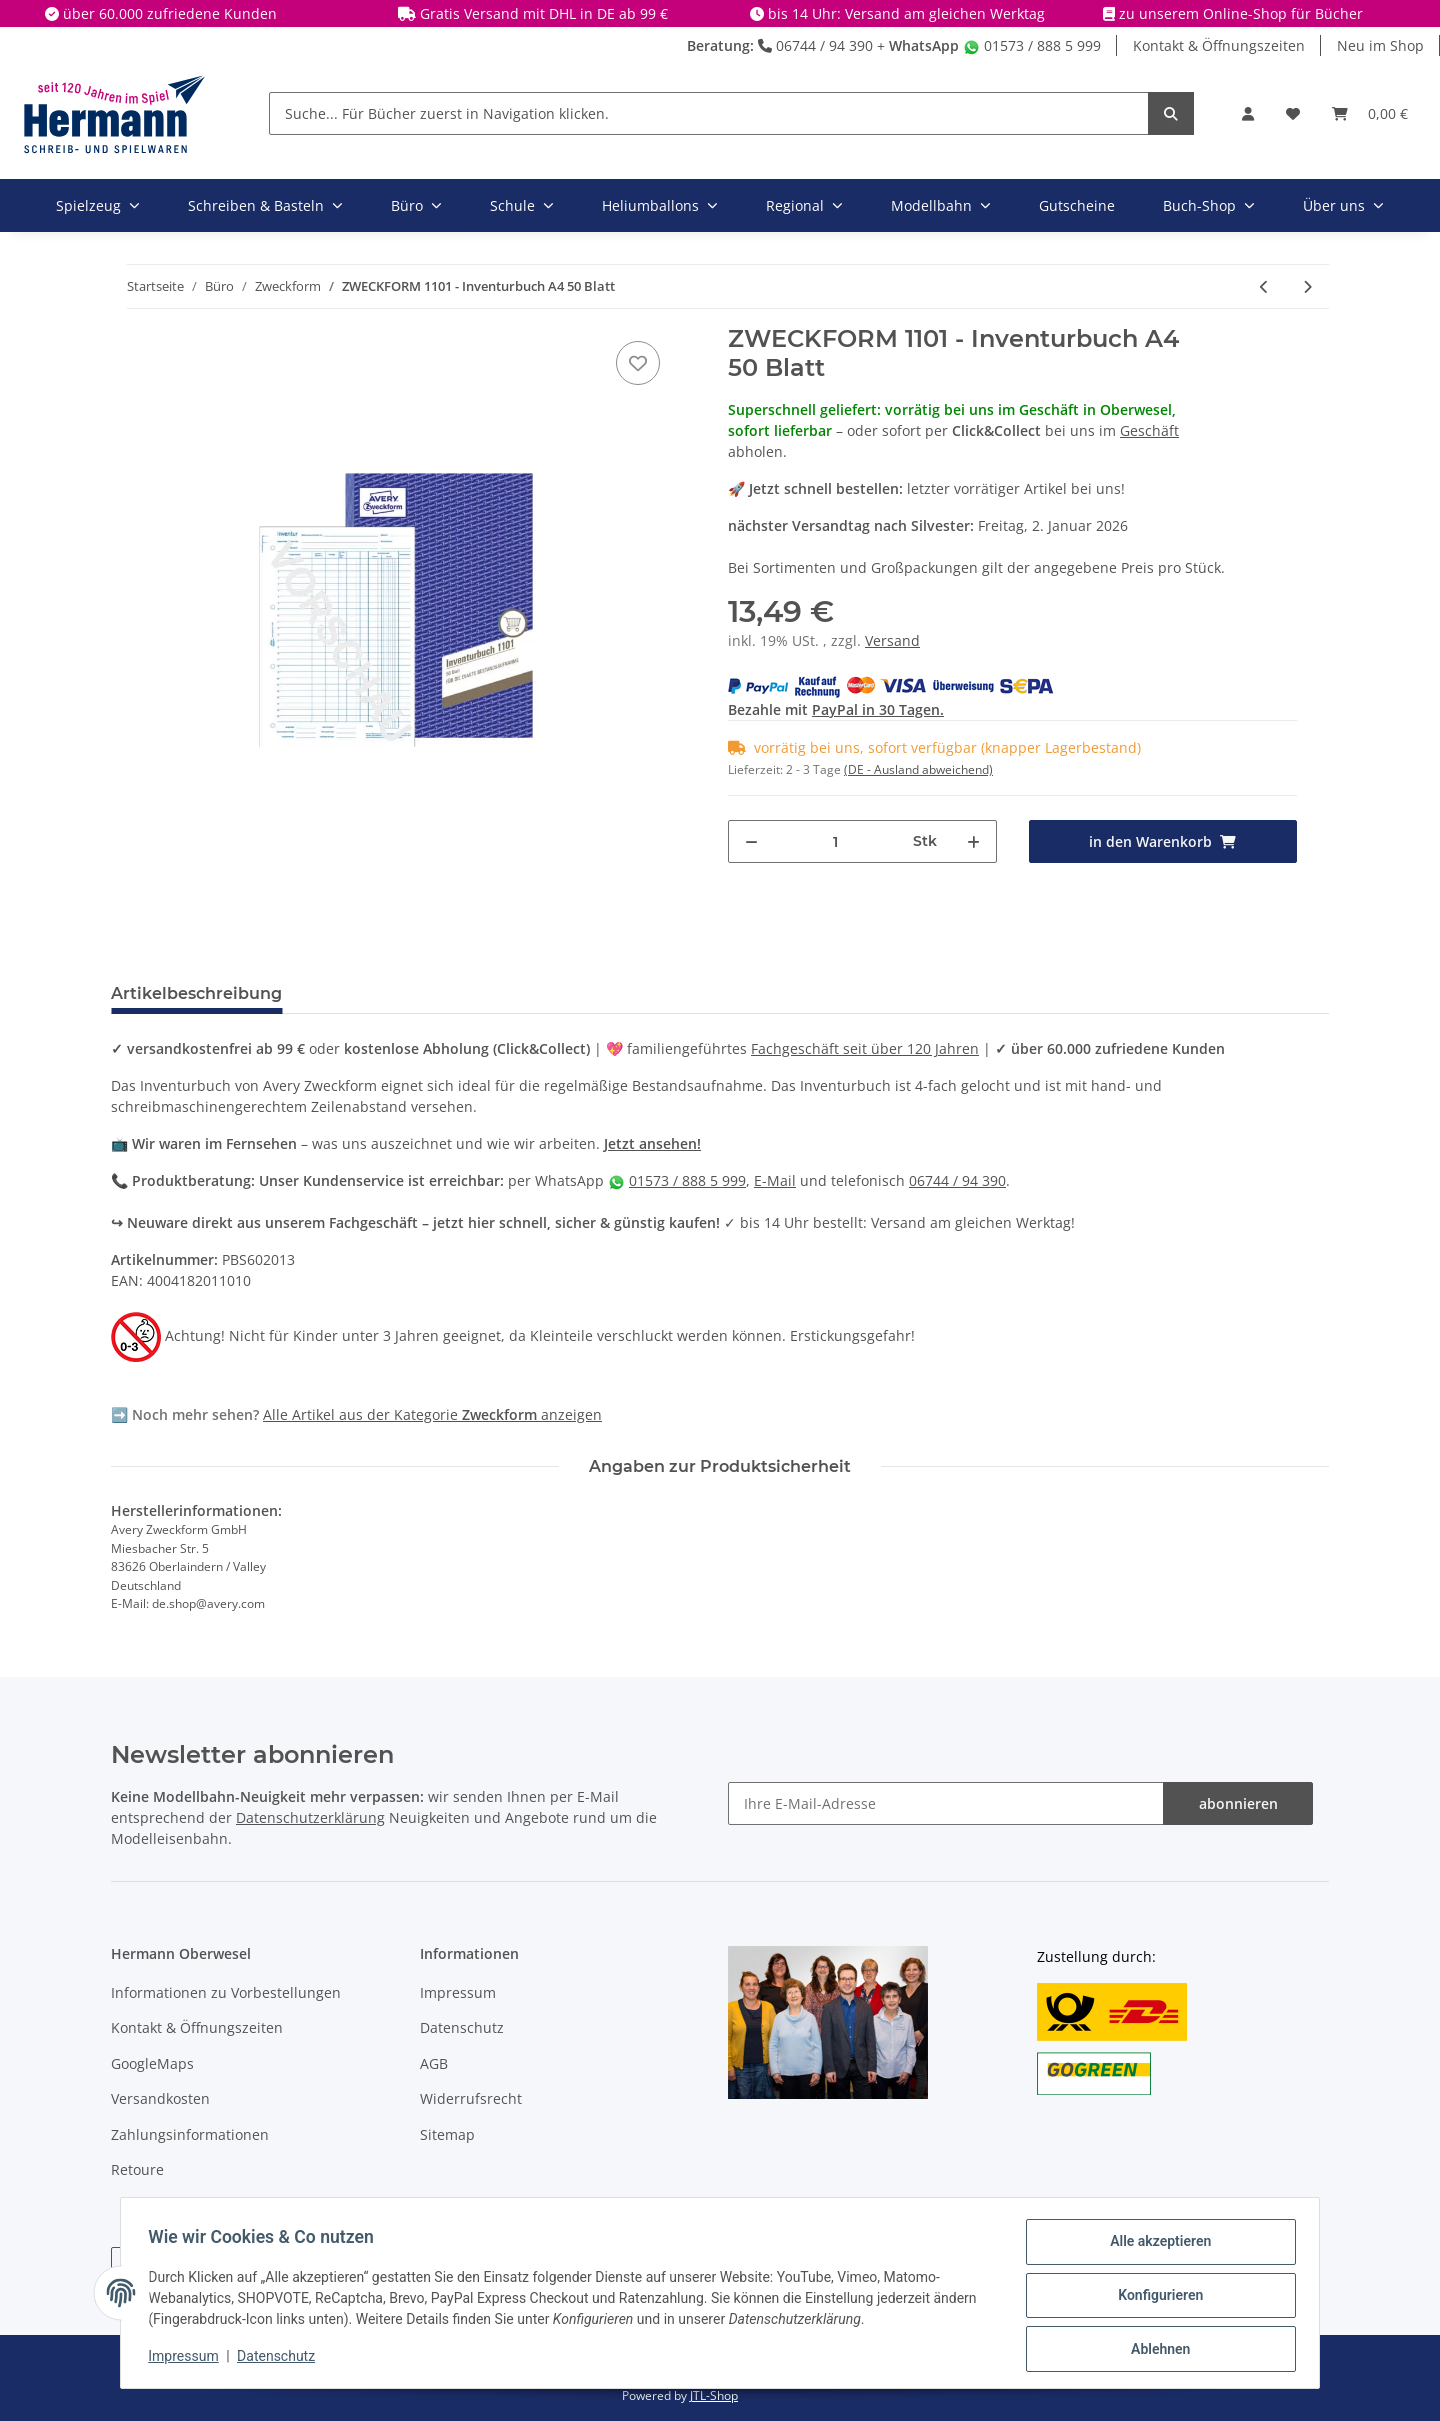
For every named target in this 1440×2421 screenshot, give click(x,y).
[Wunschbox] (1293, 113)
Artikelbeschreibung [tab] (196, 993)
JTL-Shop (714, 2395)
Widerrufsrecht (471, 2098)
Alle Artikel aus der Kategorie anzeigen (432, 1414)
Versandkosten (160, 2098)
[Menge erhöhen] (973, 841)
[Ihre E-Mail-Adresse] (946, 1803)
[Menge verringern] (751, 841)
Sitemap (447, 2134)
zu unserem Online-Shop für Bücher (1241, 13)
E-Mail (775, 1180)
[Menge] (836, 841)
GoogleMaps (152, 2063)
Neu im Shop (1380, 45)
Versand (892, 640)
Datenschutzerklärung (310, 1817)
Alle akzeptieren (1155, 2246)
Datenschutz (462, 2027)
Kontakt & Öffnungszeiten (1219, 45)
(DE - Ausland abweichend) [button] (918, 769)
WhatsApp (924, 45)
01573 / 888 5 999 (1032, 45)
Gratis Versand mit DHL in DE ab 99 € (544, 13)
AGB (434, 2063)
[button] (1248, 113)
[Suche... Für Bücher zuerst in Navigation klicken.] (709, 113)
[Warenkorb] (1370, 113)
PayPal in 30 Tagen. (878, 709)
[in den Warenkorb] (1163, 841)
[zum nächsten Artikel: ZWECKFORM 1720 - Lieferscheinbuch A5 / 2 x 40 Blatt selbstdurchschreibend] (1307, 286)
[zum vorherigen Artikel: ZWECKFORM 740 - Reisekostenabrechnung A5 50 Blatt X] (1264, 286)
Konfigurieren (1155, 2298)
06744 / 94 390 (815, 45)
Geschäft (1149, 430)
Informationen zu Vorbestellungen (226, 1992)
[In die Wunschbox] (638, 363)
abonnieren (1238, 1803)
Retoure (137, 2169)
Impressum (458, 1992)
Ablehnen (1155, 2350)
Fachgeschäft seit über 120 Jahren (865, 1048)
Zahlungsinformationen (190, 2134)
